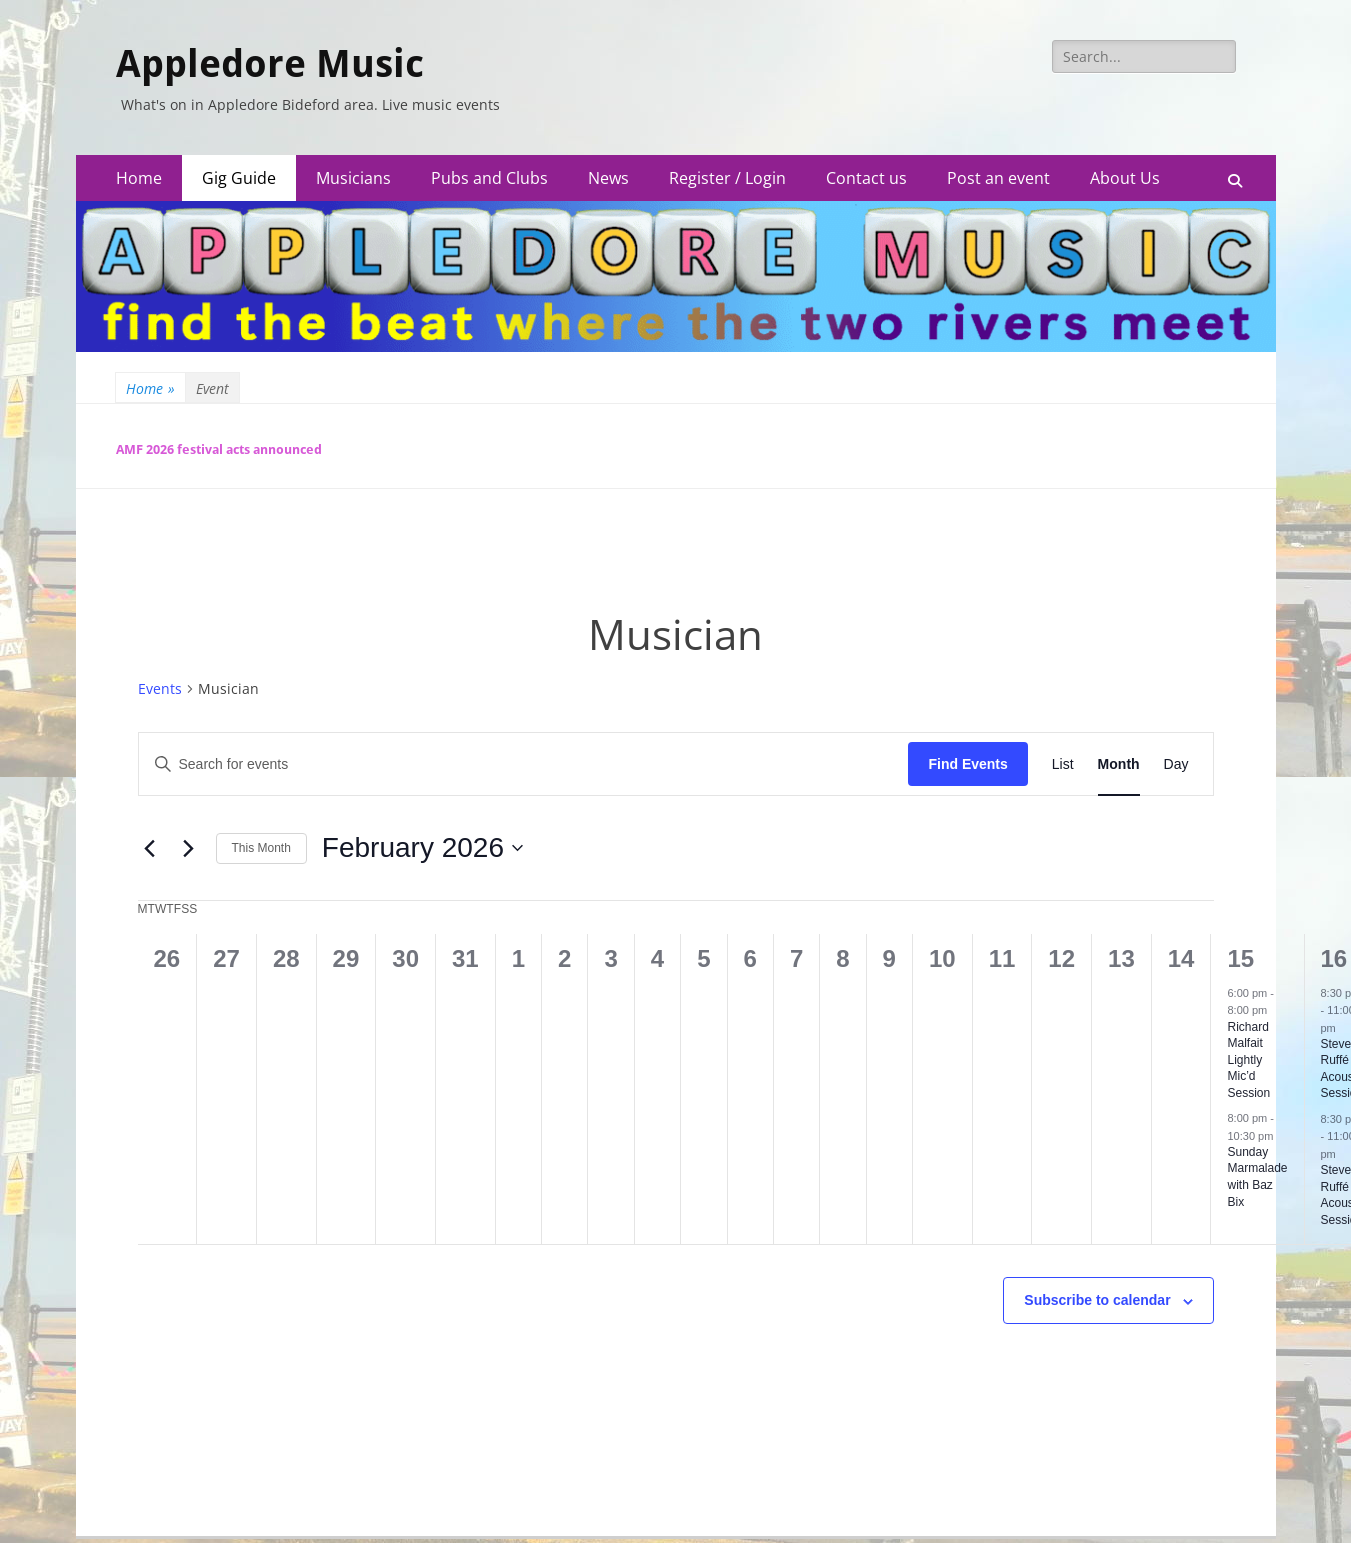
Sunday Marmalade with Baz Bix (1257, 1177)
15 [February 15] (1240, 958)
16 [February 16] (1334, 958)
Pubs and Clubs (489, 178)
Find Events (967, 764)
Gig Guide (239, 178)
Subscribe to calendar (1097, 1300)
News (608, 178)
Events (160, 688)
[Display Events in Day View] (1176, 764)
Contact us (866, 178)
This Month (261, 848)
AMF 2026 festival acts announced (219, 449)
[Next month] (189, 848)
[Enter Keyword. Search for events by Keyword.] (524, 764)
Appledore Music (270, 64)
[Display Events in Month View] (1119, 764)
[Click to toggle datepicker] (422, 848)
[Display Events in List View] (1063, 764)
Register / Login (727, 178)
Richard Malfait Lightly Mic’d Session (1248, 1060)
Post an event (998, 178)
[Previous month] (150, 848)
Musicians (353, 178)
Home (139, 178)
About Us (1125, 178)
